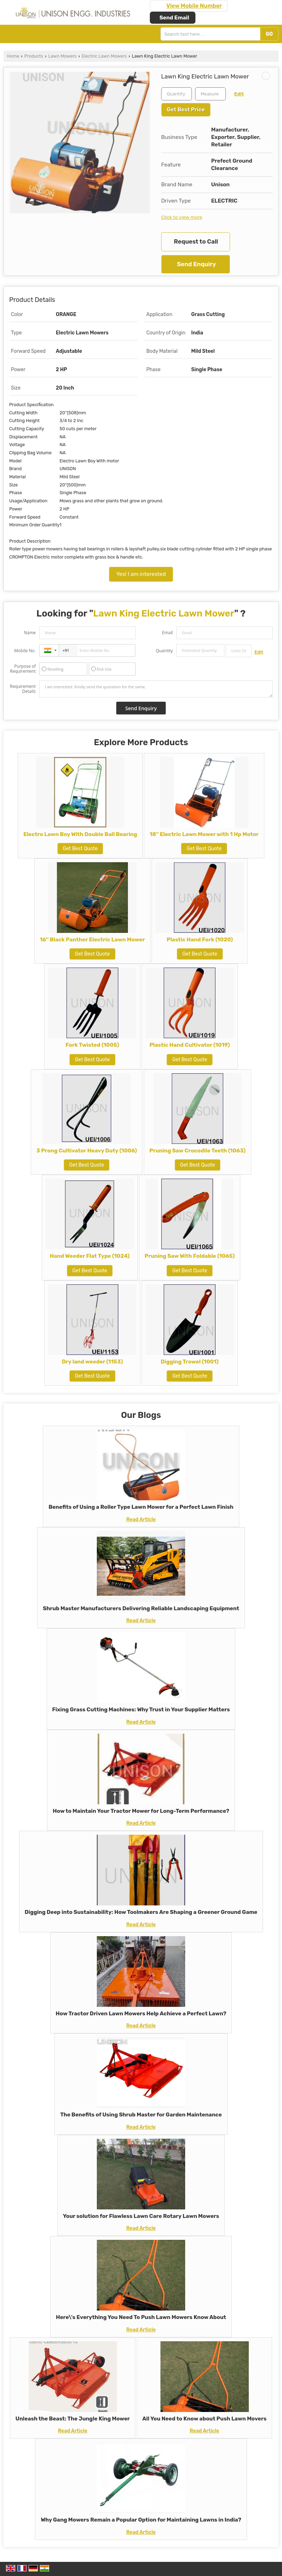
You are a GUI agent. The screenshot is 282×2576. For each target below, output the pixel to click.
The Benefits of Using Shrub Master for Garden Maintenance (141, 2114)
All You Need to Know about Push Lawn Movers (204, 2419)
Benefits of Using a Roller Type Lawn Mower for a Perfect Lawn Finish (140, 1507)
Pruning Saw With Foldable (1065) (190, 1256)
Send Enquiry (196, 264)
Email (167, 633)
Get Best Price (186, 109)
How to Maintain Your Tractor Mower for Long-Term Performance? (141, 1811)
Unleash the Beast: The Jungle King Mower (73, 2419)
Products (33, 56)
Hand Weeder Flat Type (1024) (90, 1256)
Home (13, 56)
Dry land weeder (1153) (92, 1362)
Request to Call (196, 241)
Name (30, 633)
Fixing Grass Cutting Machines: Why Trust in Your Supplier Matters (141, 1709)
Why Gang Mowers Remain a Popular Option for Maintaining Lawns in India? (141, 2520)
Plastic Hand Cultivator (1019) (189, 1045)
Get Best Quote (80, 849)
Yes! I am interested (141, 574)
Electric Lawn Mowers (104, 56)
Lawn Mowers (62, 56)
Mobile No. (25, 651)
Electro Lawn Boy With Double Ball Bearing (80, 834)
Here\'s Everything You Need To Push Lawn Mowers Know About (141, 2317)
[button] (194, 5)
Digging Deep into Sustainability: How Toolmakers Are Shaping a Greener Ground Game (141, 1912)
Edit (239, 94)
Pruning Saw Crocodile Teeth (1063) (197, 1150)
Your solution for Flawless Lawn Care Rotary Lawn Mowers (141, 2216)
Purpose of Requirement (23, 669)
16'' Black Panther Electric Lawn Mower (92, 939)
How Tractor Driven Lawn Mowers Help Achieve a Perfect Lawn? (141, 2013)
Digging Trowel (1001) (190, 1362)
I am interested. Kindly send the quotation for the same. (156, 688)
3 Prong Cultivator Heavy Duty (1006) (86, 1150)
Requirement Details (23, 689)
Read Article (140, 1520)
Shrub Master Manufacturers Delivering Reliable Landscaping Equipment (141, 1608)
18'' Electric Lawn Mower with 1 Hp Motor (204, 834)
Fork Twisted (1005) (92, 1045)
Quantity (164, 651)
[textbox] (210, 93)
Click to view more (181, 217)
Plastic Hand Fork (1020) (200, 939)
